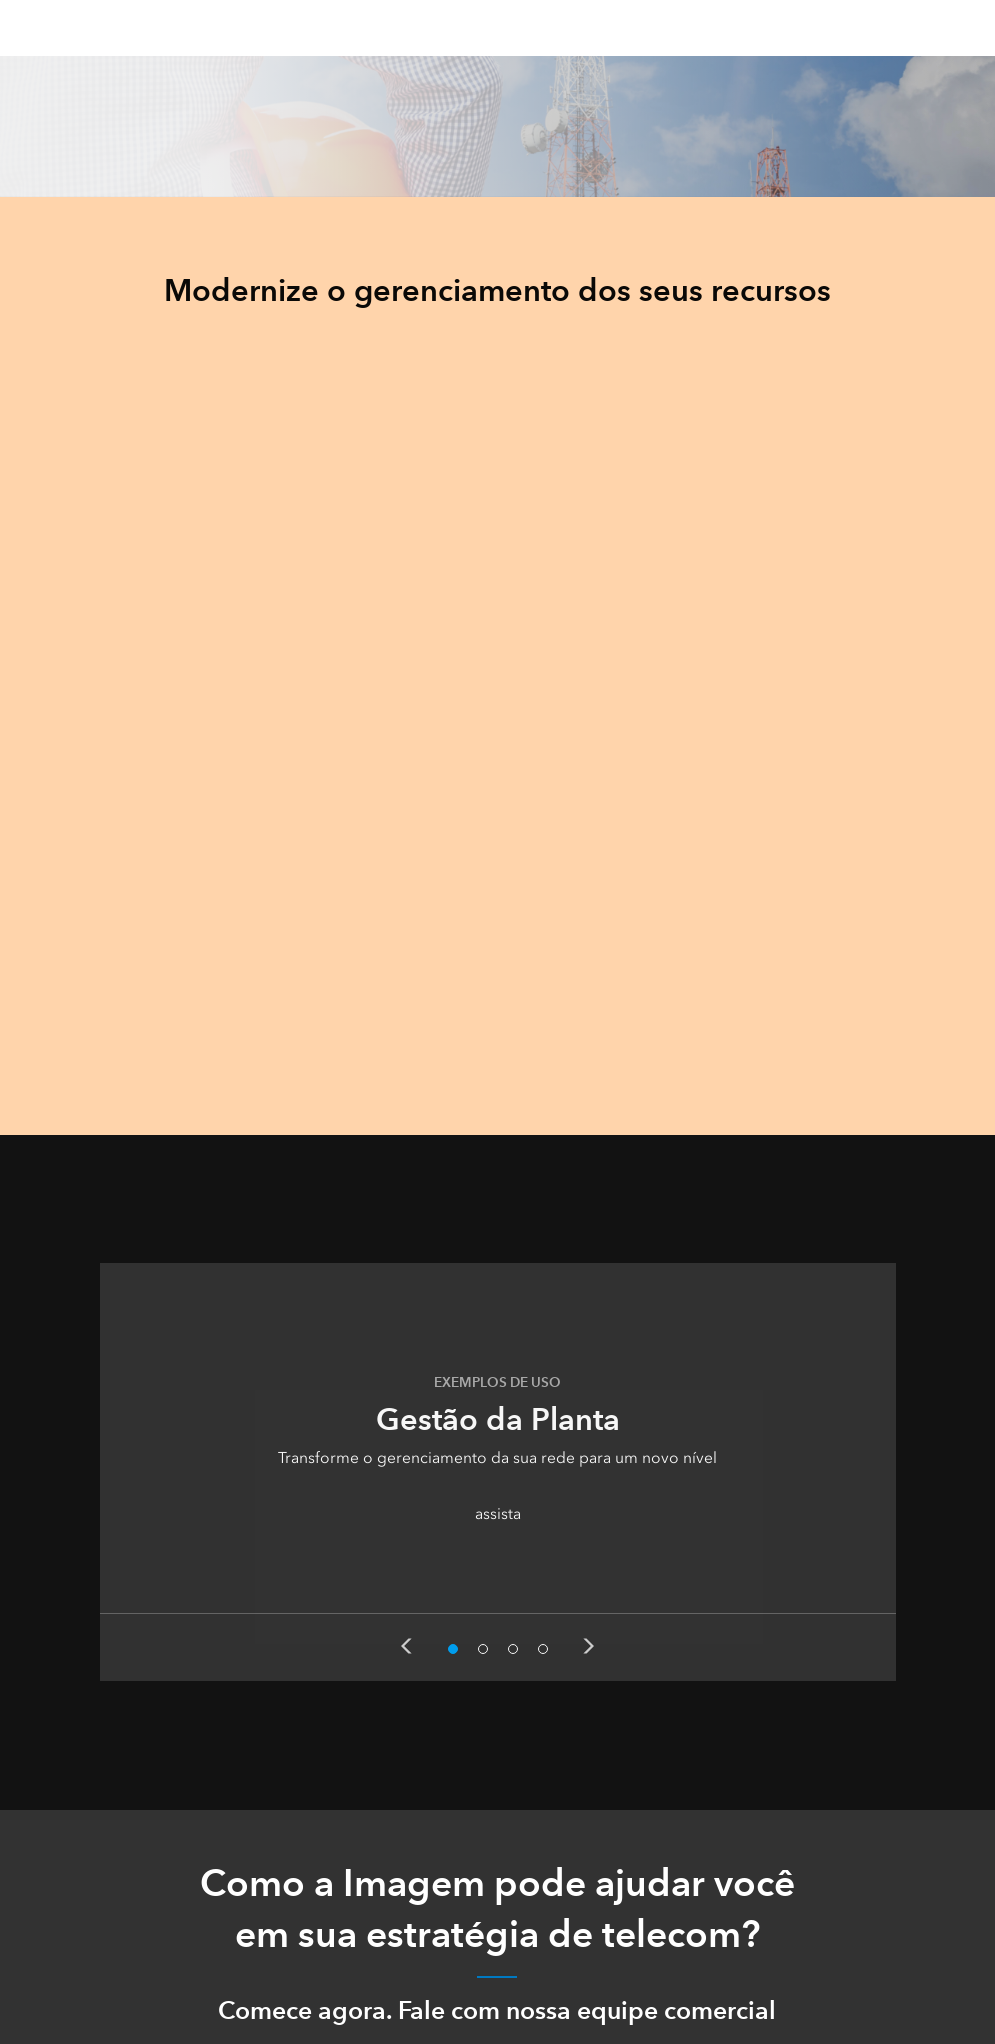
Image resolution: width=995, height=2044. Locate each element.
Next (589, 1646)
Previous (406, 1646)
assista (498, 1513)
